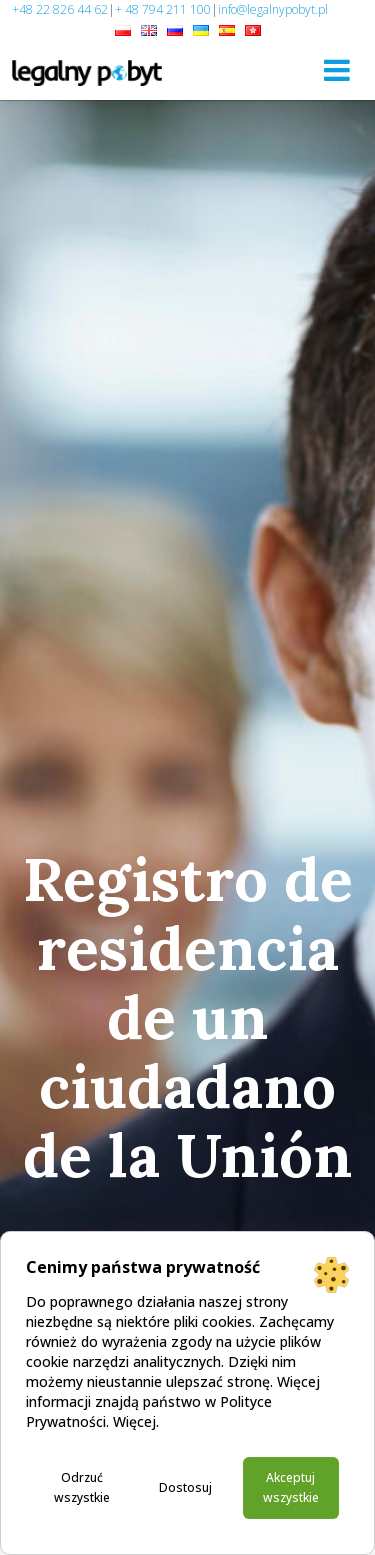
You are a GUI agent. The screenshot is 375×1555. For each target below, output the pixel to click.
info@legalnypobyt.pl (273, 9)
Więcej (134, 1421)
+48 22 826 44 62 (60, 9)
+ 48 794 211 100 (163, 9)
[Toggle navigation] (337, 70)
